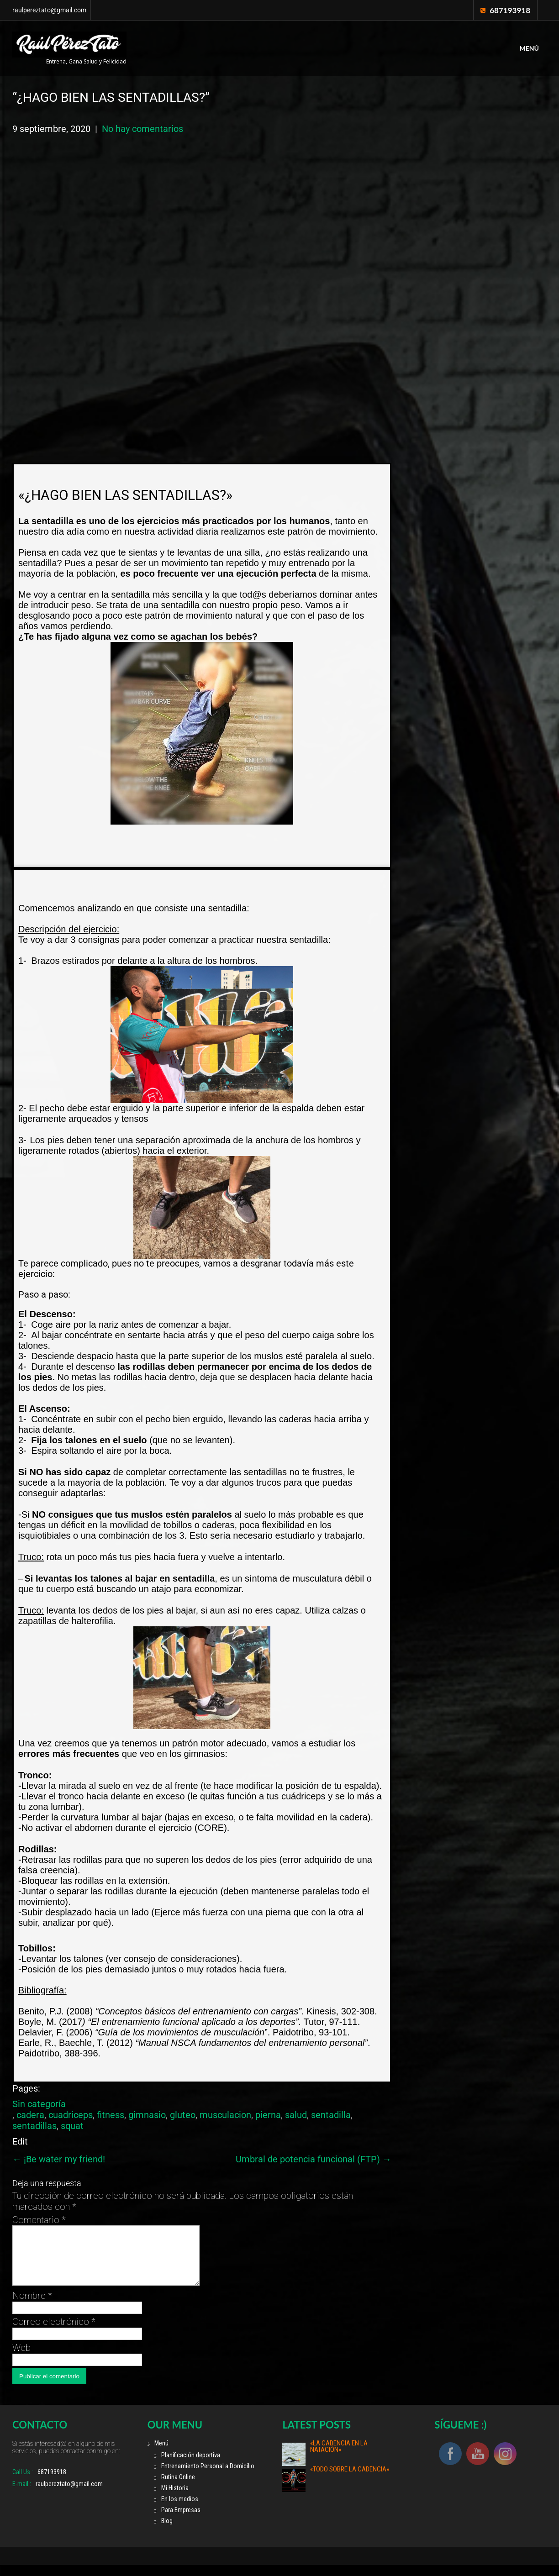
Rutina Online (178, 2488)
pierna (268, 2114)
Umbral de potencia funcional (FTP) (313, 2159)
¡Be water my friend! (58, 2159)
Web (21, 2358)
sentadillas (34, 2125)
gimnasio (147, 2114)
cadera (30, 2114)
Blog (167, 2531)
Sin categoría (39, 2103)
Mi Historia (175, 2498)
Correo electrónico (53, 2332)
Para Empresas (180, 2520)
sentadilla (331, 2114)
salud (296, 2114)
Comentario (39, 2219)
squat (72, 2125)
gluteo (182, 2114)
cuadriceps (70, 2114)
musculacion (225, 2114)
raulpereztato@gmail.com (49, 10)
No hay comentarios (142, 128)
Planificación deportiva (190, 2466)
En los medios (179, 2509)
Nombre (32, 2306)
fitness (110, 2114)
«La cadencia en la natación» (339, 2457)
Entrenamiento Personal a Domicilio (207, 2477)
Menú (529, 48)
